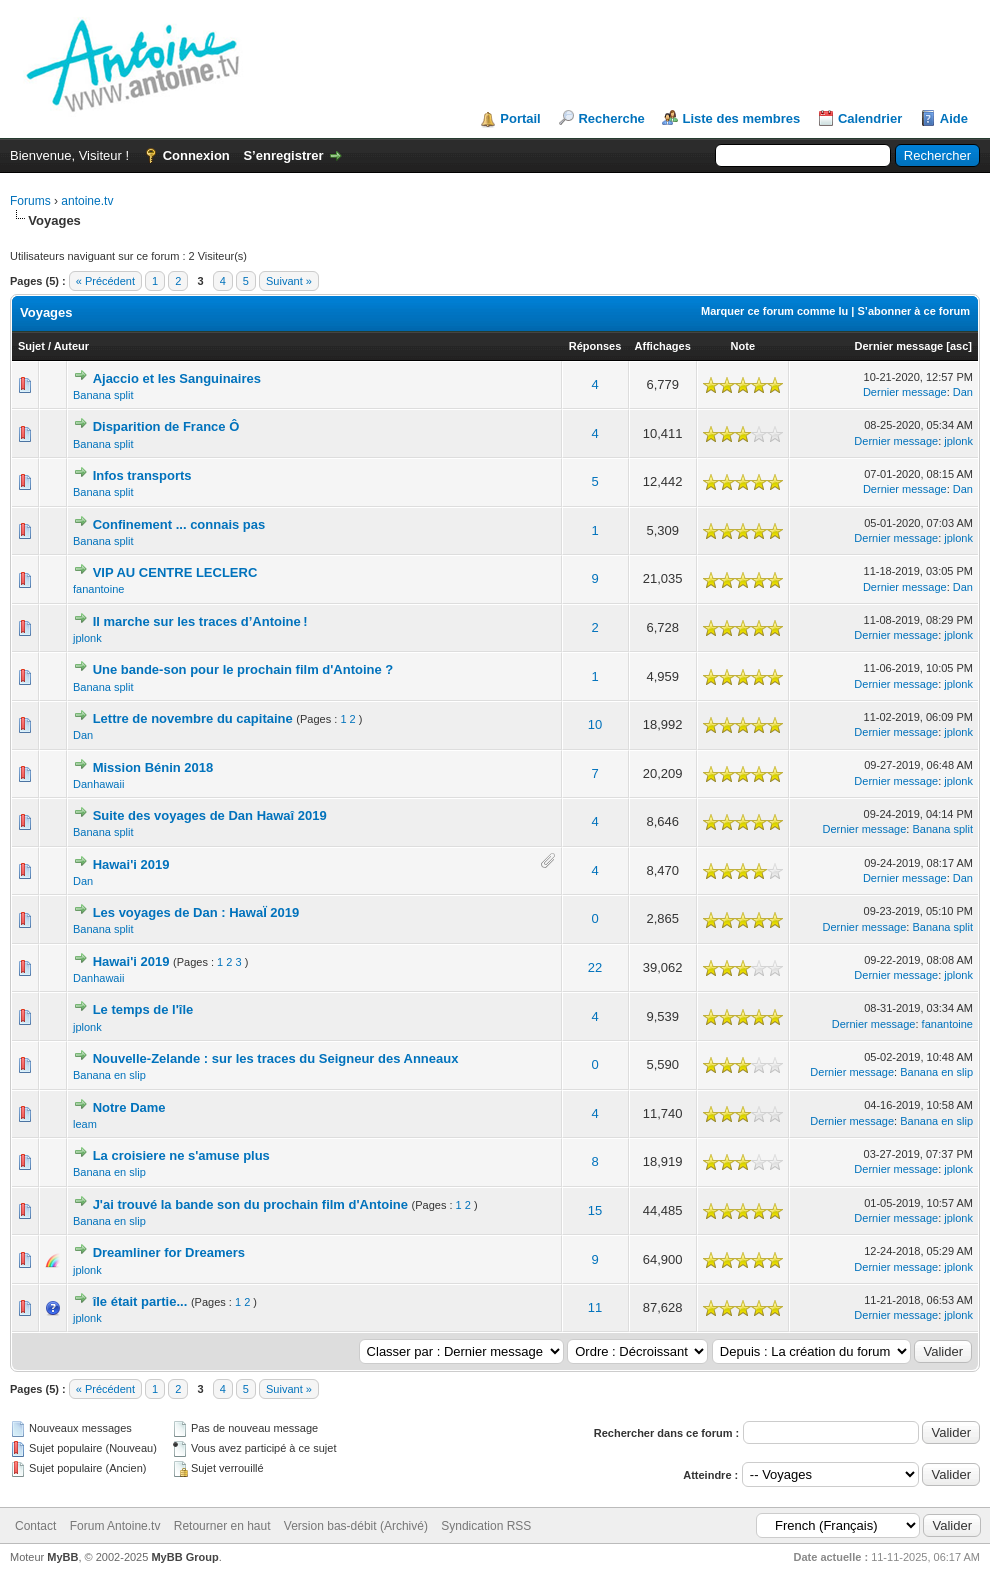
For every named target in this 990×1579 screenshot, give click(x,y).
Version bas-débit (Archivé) (356, 1526)
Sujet (31, 346)
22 (595, 967)
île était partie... (140, 1301)
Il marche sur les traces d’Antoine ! (200, 621)
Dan (963, 392)
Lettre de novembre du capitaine (193, 718)
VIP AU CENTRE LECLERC (175, 572)
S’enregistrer (283, 155)
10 (595, 724)
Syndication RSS (486, 1526)
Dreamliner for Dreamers (169, 1252)
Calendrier (870, 118)
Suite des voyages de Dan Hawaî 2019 (210, 815)
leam (85, 1124)
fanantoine (98, 589)
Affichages (663, 346)
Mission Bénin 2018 (153, 767)
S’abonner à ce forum (914, 311)
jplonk (958, 441)
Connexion (196, 155)
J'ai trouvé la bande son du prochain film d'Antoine (250, 1204)
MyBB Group (184, 1557)
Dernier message (899, 346)
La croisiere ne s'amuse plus (181, 1155)
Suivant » (289, 281)
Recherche (611, 118)
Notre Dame (129, 1107)
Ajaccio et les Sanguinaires (177, 378)
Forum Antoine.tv (115, 1526)
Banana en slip (109, 1075)
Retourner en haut (222, 1526)
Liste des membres (741, 118)
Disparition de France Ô (166, 426)
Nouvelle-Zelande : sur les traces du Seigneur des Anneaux (276, 1058)
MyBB (62, 1557)
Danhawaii (98, 784)
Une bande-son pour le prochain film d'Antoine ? (243, 669)
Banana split (103, 395)
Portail (520, 118)
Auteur (71, 346)
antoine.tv (87, 201)
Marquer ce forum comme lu (774, 311)
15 (595, 1210)
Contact (35, 1526)
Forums (30, 201)
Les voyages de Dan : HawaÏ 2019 (196, 912)
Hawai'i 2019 (131, 864)
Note (743, 346)
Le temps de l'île (143, 1009)
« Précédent (105, 281)
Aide (954, 118)
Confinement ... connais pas (179, 524)
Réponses (595, 346)
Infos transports (142, 475)
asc (959, 346)
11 (595, 1307)
